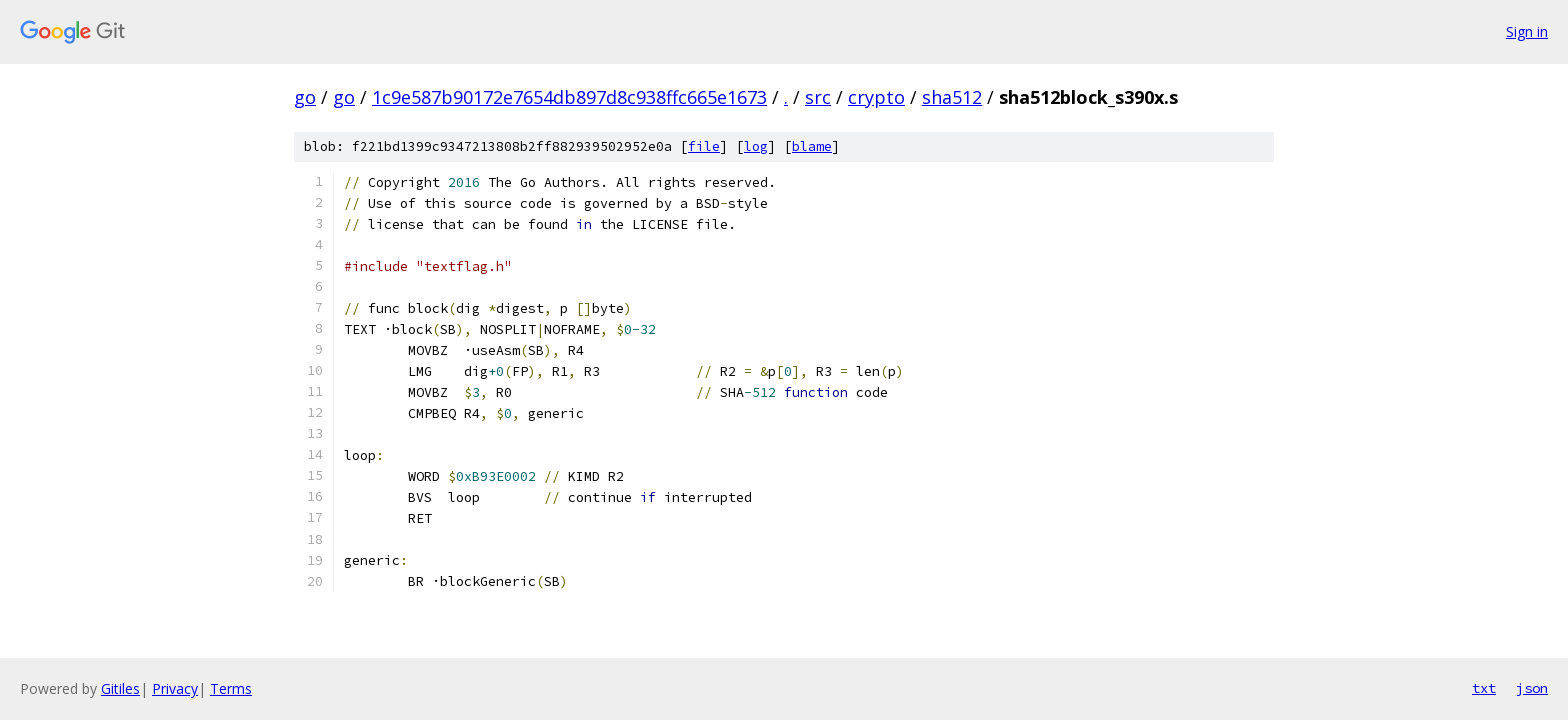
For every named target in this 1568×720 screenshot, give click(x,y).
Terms (231, 688)
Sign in (1527, 31)
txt (1484, 688)
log (756, 146)
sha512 (952, 97)
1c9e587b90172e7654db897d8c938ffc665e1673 (569, 97)
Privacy (175, 688)
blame (812, 146)
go (305, 97)
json (1532, 688)
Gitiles (120, 688)
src (818, 97)
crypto (876, 97)
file (704, 146)
